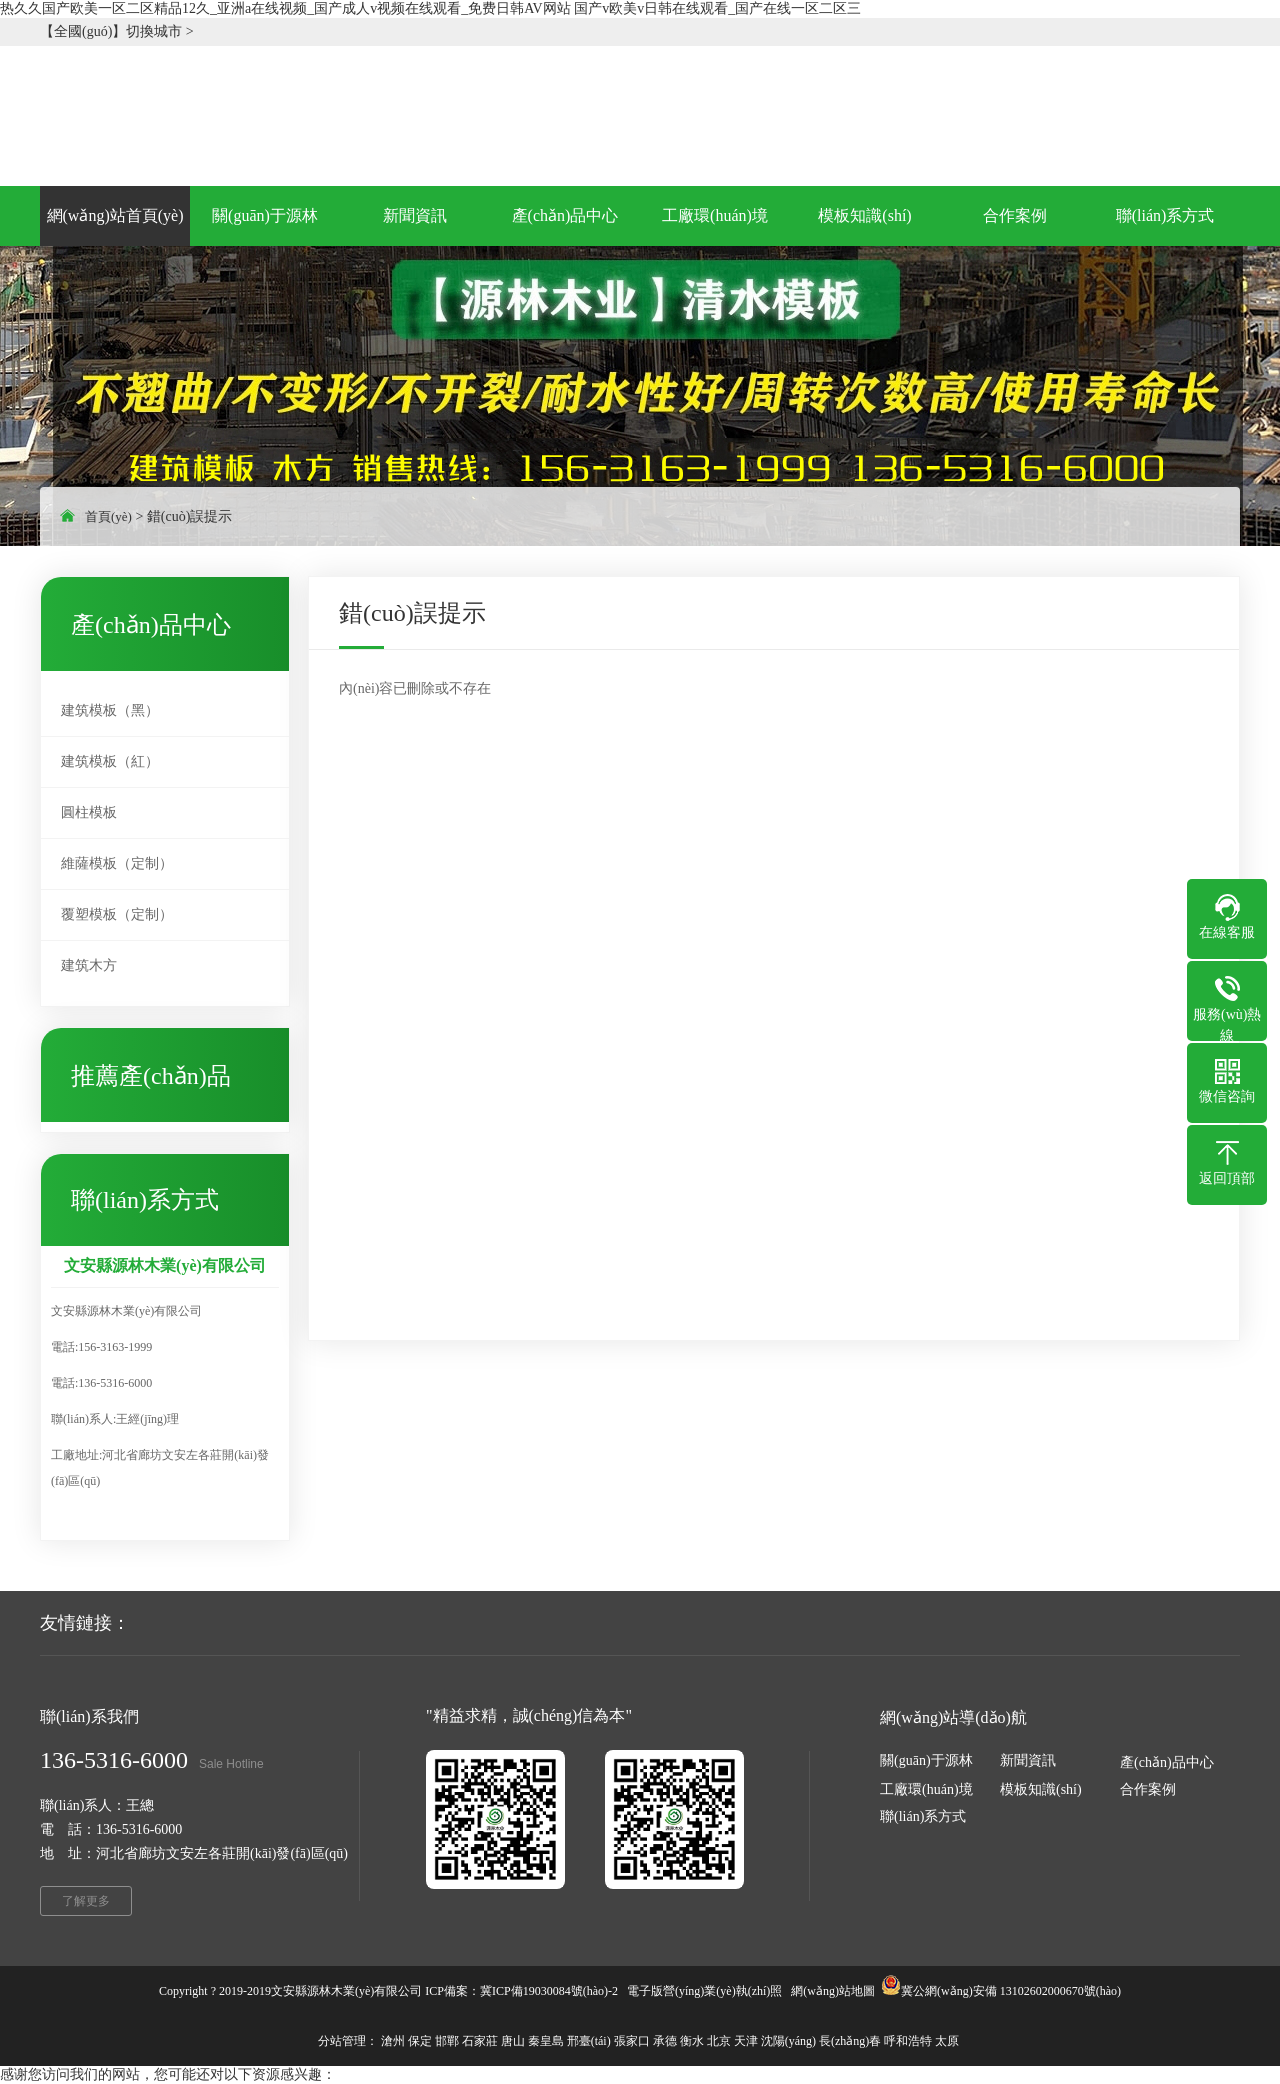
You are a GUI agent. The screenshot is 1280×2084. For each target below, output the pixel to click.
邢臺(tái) (589, 2041)
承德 (665, 2041)
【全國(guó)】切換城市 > (117, 31)
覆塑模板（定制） (117, 914)
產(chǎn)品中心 (1167, 1762)
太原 (947, 2041)
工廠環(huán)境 (926, 1789)
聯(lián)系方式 (923, 1816)
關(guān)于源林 (926, 1760)
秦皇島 (546, 2041)
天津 (746, 2041)
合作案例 (1148, 1789)
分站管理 (342, 2041)
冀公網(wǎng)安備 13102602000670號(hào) (1011, 1991)
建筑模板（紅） (110, 761)
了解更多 (86, 1901)
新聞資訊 (1028, 1760)
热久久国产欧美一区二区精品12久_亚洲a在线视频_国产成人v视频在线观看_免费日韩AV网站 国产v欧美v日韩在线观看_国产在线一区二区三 (430, 8)
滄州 (393, 2041)
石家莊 (480, 2041)
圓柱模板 (89, 812)
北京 (719, 2041)
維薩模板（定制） (117, 863)
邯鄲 (447, 2041)
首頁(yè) (108, 516)
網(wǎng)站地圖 (833, 1991)
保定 (420, 2041)
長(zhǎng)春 (850, 2041)
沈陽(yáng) (788, 2041)
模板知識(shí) (1041, 1789)
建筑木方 (89, 965)
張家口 (632, 2041)
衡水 (692, 2041)
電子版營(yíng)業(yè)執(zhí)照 (704, 1991)
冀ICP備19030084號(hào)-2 (549, 1991)
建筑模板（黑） (110, 710)
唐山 (513, 2041)
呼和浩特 (908, 2041)
